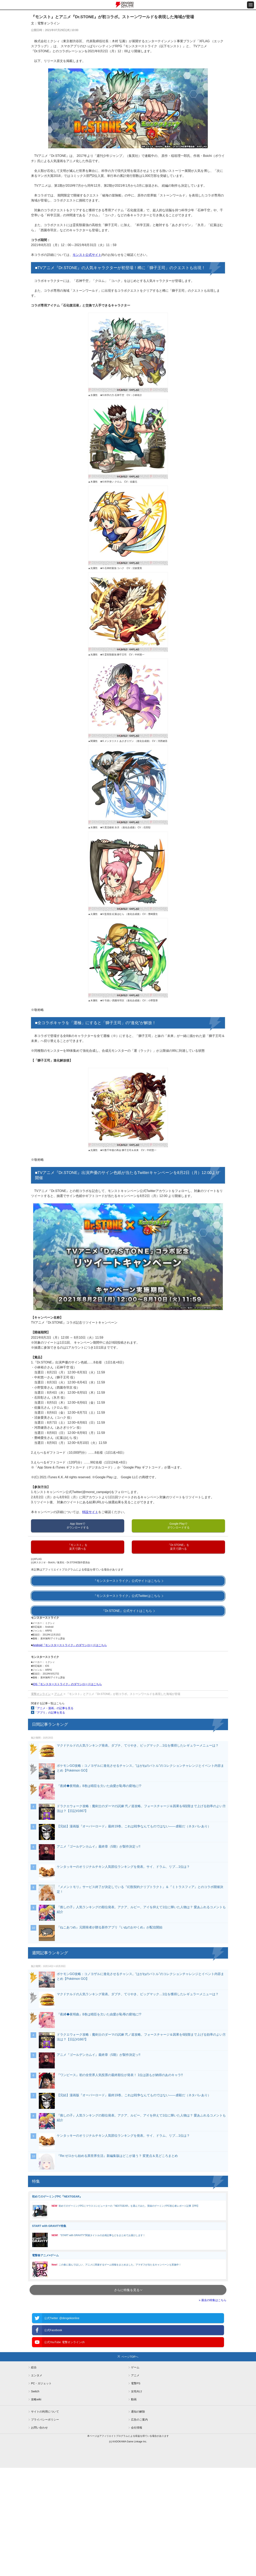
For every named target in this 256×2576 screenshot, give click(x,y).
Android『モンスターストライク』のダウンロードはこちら (70, 1645)
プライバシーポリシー (45, 2419)
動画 (134, 2399)
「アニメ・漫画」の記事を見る (53, 1708)
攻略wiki (36, 2399)
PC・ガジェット (41, 2383)
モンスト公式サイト (87, 254)
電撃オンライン (41, 1694)
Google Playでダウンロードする (178, 1525)
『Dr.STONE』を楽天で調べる (178, 1546)
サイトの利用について (45, 2411)
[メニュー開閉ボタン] (250, 4)
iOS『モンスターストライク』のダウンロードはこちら (67, 1684)
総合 (34, 2367)
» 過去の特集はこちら (212, 2300)
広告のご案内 (139, 2419)
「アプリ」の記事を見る (49, 1712)
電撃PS (135, 2383)
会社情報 (136, 2427)
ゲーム (135, 2367)
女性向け (136, 2391)
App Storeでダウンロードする (77, 1525)
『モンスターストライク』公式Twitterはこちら (126, 1595)
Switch (35, 2391)
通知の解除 (138, 2411)
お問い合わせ (39, 2427)
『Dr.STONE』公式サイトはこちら (127, 1611)
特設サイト (90, 1512)
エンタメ (36, 2375)
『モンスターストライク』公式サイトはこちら (126, 1580)
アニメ (58, 1694)
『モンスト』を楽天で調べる (77, 1546)
